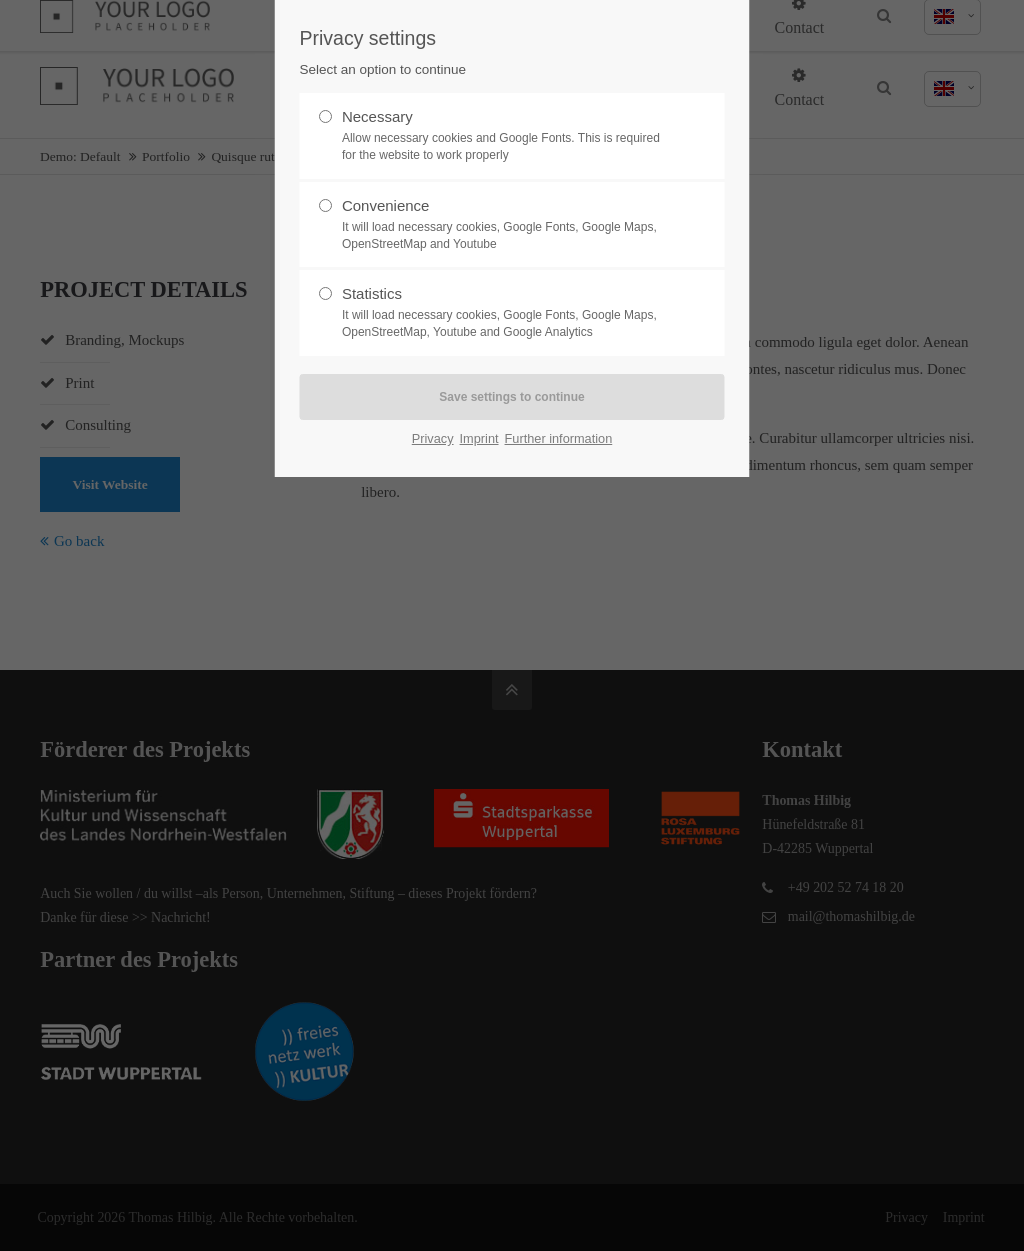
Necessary (504, 136)
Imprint (479, 438)
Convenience (504, 225)
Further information (559, 438)
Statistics (504, 313)
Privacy (433, 438)
